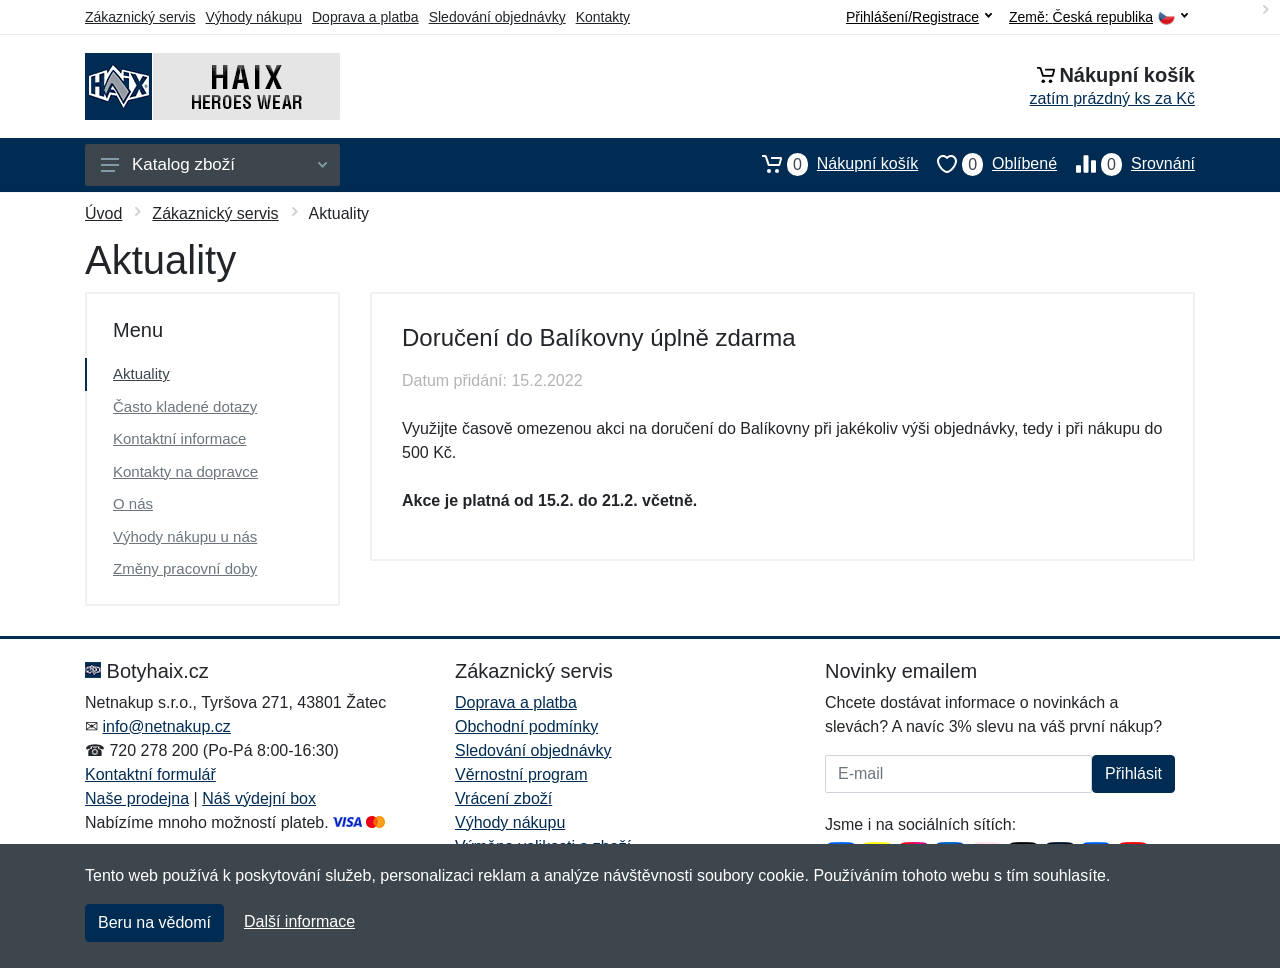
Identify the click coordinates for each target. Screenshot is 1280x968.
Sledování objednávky (497, 17)
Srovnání (1126, 164)
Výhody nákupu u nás (185, 536)
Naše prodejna (137, 798)
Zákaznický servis (140, 17)
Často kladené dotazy (185, 406)
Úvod (103, 213)
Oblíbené (987, 164)
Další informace (299, 921)
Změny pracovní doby (185, 568)
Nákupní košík (830, 164)
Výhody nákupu (253, 17)
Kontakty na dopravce (185, 471)
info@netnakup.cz (166, 726)
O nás (133, 503)
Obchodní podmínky (526, 726)
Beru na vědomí (154, 922)
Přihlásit (1133, 773)
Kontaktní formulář (150, 774)
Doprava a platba (365, 17)
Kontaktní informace (179, 438)
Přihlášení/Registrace (919, 17)
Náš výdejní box (259, 798)
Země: (1098, 17)
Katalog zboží (214, 164)
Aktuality (141, 373)
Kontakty (603, 17)
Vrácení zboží (503, 798)
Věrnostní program (521, 774)
